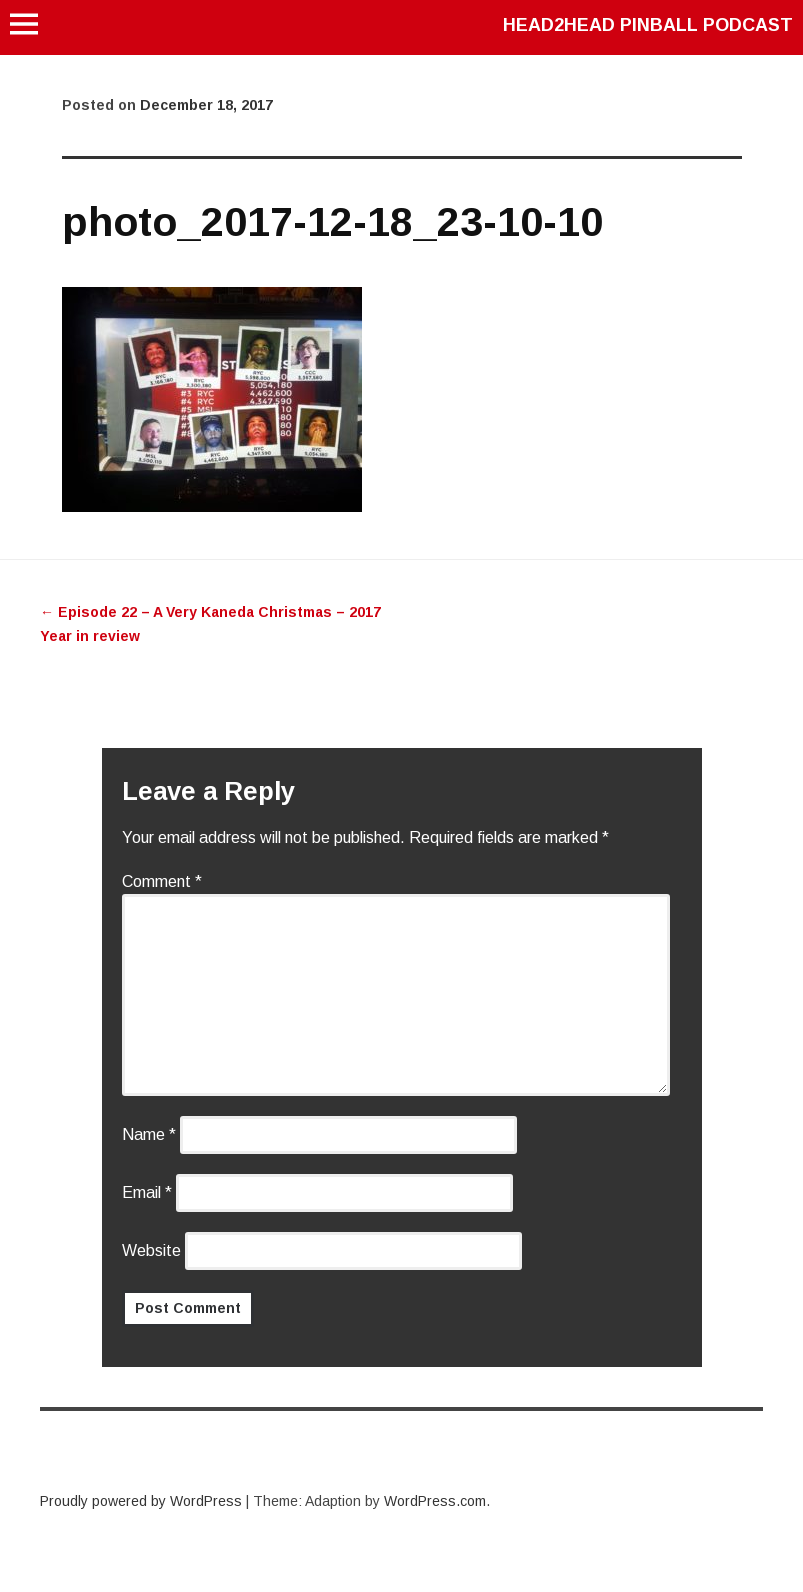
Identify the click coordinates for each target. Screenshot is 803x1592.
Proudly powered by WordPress (141, 1501)
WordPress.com (435, 1501)
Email (147, 1192)
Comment (162, 881)
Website (151, 1250)
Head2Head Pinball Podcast (648, 25)
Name (149, 1134)
